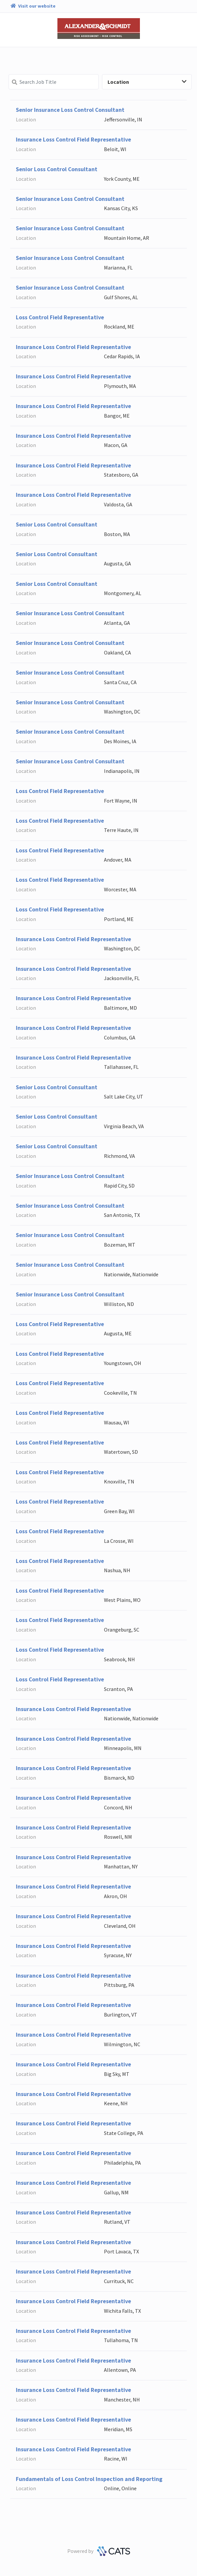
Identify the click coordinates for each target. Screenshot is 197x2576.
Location (147, 82)
